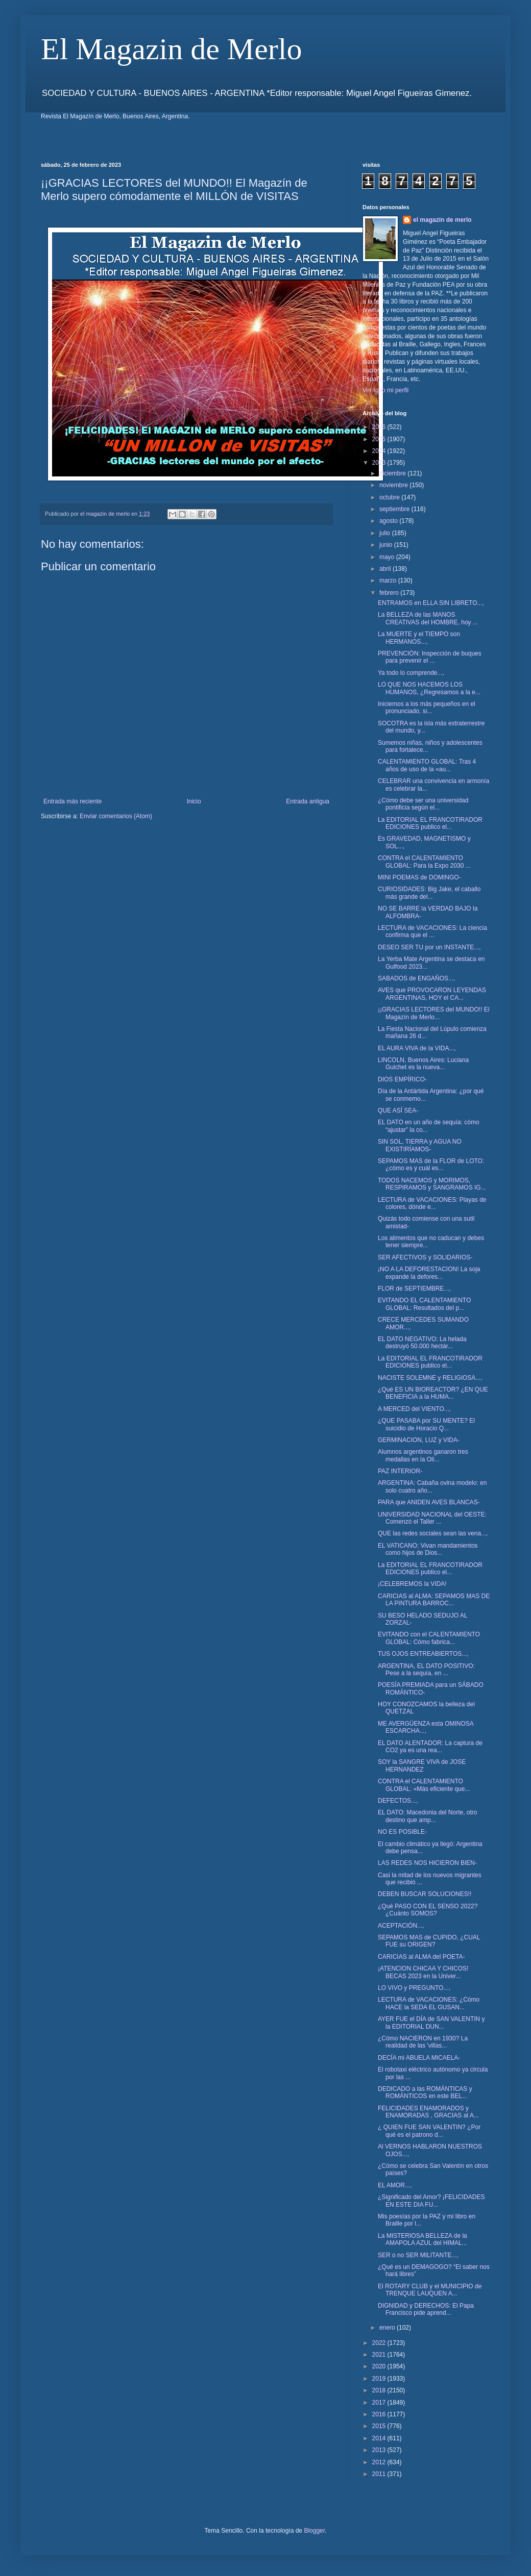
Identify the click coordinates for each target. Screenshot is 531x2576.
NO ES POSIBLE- (402, 1831)
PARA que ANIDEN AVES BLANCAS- (429, 1502)
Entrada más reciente (72, 801)
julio (385, 533)
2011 (380, 2474)
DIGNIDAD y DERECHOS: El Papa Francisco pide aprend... (426, 2309)
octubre (390, 497)
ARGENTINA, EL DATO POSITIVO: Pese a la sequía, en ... (426, 1669)
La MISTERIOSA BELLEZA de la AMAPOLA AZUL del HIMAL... (422, 2239)
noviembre (394, 485)
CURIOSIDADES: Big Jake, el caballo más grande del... (429, 893)
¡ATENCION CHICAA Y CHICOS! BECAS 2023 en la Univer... (423, 1972)
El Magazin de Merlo (171, 49)
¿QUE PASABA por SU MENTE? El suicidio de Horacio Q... (426, 1424)
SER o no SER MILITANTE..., (418, 2255)
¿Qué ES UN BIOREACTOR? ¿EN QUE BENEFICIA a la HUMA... (433, 1393)
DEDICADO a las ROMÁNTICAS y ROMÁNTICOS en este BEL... (425, 2092)
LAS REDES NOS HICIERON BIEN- (427, 1862)
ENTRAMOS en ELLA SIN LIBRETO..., (431, 603)
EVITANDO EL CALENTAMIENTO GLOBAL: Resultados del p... (424, 1304)
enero (388, 2327)
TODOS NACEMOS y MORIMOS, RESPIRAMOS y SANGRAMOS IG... (432, 1184)
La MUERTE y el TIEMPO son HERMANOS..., (419, 637)
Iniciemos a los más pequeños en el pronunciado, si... (426, 707)
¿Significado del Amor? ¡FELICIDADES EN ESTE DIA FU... (431, 2200)
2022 (380, 2342)
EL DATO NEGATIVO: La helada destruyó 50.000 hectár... (422, 1342)
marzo (388, 580)
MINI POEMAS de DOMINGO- (419, 877)
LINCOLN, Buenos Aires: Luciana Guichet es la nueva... (423, 1063)
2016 (380, 2414)
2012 (380, 2462)
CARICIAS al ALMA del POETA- (421, 1956)
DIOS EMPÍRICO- (402, 1079)
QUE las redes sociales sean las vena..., (433, 1533)
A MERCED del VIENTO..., (414, 1408)
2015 (380, 2426)
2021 (380, 2354)
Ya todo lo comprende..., (411, 672)
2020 (380, 2366)
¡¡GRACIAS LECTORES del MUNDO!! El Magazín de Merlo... (433, 1013)
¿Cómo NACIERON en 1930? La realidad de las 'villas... (423, 2042)
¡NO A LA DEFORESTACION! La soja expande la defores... (429, 1273)
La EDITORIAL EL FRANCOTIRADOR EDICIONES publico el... (430, 823)
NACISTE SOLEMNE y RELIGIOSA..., (430, 1377)
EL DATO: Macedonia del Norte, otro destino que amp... (427, 1816)
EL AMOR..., (395, 2185)
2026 (380, 427)
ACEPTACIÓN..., (401, 1925)
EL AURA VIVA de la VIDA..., (417, 1048)
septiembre (395, 509)
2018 (380, 2390)
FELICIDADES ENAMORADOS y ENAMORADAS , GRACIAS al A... (428, 2112)
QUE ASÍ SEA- (398, 1110)
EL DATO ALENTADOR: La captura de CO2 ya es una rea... (430, 1746)
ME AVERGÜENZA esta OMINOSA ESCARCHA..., (425, 1727)
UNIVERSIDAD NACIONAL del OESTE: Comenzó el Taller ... (432, 1518)
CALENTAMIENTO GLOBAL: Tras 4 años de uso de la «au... (427, 765)
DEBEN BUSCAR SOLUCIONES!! (424, 1894)
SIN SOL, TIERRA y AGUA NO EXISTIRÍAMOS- (420, 1145)
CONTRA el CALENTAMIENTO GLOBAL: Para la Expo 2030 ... (424, 861)
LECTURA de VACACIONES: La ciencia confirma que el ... (432, 931)
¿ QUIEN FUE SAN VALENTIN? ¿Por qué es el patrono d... (429, 2131)
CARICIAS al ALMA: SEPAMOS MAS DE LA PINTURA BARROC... (434, 1600)
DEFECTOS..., (398, 1800)
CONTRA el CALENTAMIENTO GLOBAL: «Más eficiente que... (424, 1785)
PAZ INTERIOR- (400, 1471)
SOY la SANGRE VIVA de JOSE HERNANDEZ (422, 1765)
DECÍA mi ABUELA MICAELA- (419, 2057)
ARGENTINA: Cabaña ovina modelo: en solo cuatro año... (432, 1486)
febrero (389, 592)
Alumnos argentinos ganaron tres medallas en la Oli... (423, 1455)
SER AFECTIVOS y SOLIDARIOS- (425, 1257)
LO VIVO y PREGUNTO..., (414, 1987)
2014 (380, 2438)
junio (386, 544)
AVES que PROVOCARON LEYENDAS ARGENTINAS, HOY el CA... (432, 994)
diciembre (393, 473)
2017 (380, 2402)
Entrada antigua (307, 801)
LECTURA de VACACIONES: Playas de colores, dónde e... (432, 1203)
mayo (387, 557)
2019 (380, 2378)
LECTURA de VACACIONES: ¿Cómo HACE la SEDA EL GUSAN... (428, 2003)
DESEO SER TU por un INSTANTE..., (429, 947)
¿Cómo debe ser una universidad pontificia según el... (423, 804)
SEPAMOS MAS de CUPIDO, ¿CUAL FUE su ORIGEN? (429, 1941)
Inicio (194, 801)
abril (386, 568)
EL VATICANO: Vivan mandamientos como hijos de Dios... (428, 1549)
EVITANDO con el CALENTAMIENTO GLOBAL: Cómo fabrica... (429, 1638)
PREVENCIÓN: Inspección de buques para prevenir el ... (429, 657)
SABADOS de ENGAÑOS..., (416, 978)
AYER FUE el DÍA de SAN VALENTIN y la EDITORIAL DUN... (431, 2022)
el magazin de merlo (442, 219)
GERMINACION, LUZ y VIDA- (419, 1440)
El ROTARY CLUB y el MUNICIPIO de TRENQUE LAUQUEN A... (429, 2290)
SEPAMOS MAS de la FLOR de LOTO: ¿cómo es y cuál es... (431, 1164)
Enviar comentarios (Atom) (116, 816)
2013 (380, 2450)
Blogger (314, 2530)
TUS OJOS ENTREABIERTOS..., (423, 1653)
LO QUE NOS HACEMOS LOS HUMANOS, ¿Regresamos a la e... (429, 688)
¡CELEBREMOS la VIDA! (412, 1583)
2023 (380, 462)
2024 (380, 450)
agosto (389, 520)
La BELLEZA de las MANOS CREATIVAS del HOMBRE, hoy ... (428, 618)
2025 (380, 439)
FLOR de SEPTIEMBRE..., (414, 1288)
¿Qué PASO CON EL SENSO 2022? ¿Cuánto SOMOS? (427, 1910)
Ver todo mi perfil (385, 390)
